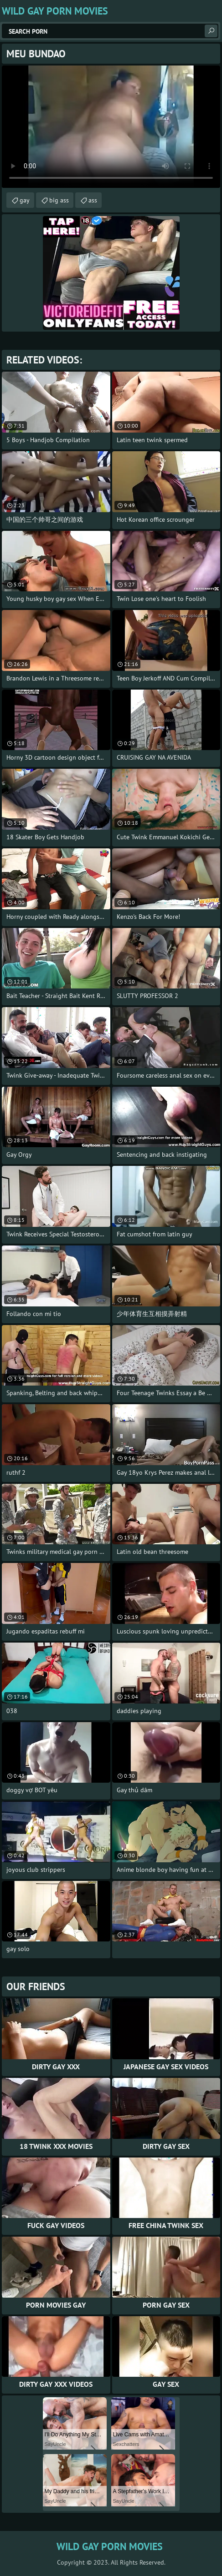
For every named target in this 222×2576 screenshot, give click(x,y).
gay (25, 200)
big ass (59, 200)
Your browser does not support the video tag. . (111, 127)
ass (92, 200)
